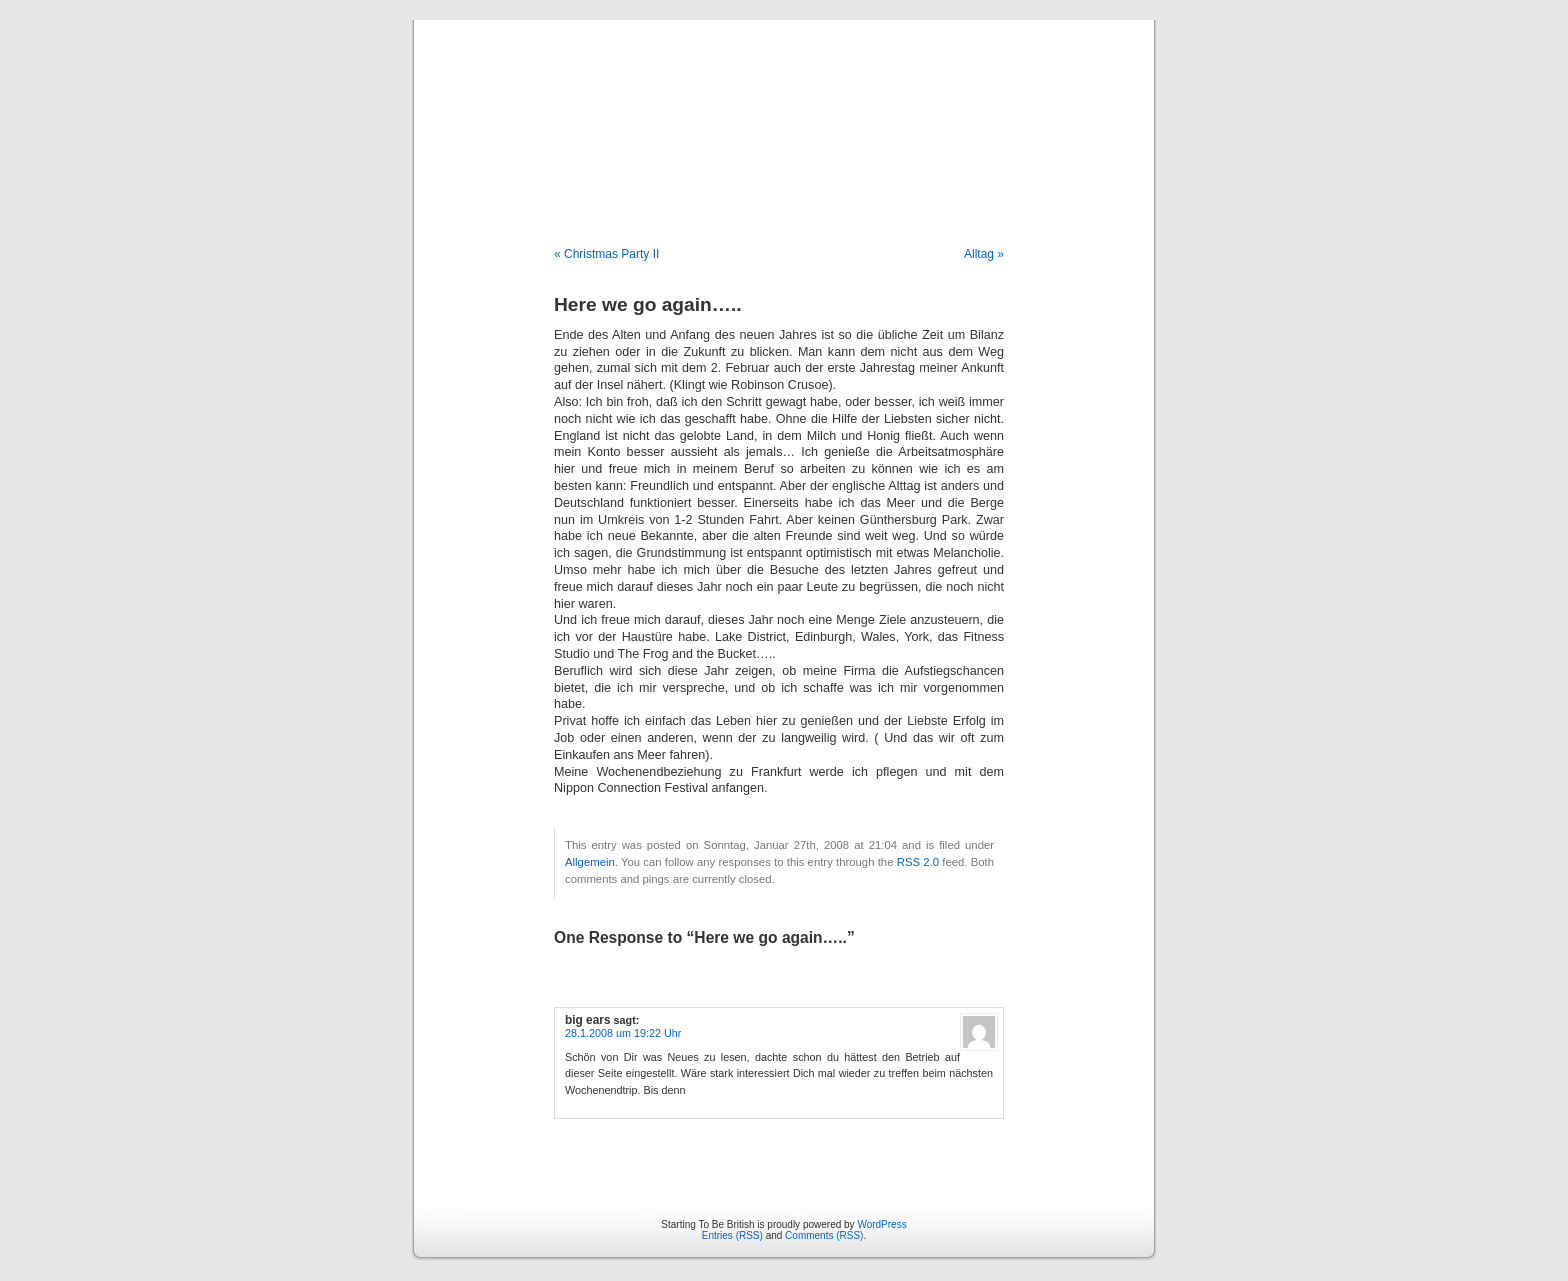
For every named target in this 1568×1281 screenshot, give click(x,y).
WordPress (881, 1224)
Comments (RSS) (824, 1235)
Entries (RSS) (732, 1235)
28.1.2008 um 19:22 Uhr (623, 1033)
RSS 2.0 (918, 862)
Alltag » (984, 254)
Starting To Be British (784, 112)
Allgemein (590, 862)
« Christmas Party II (606, 254)
